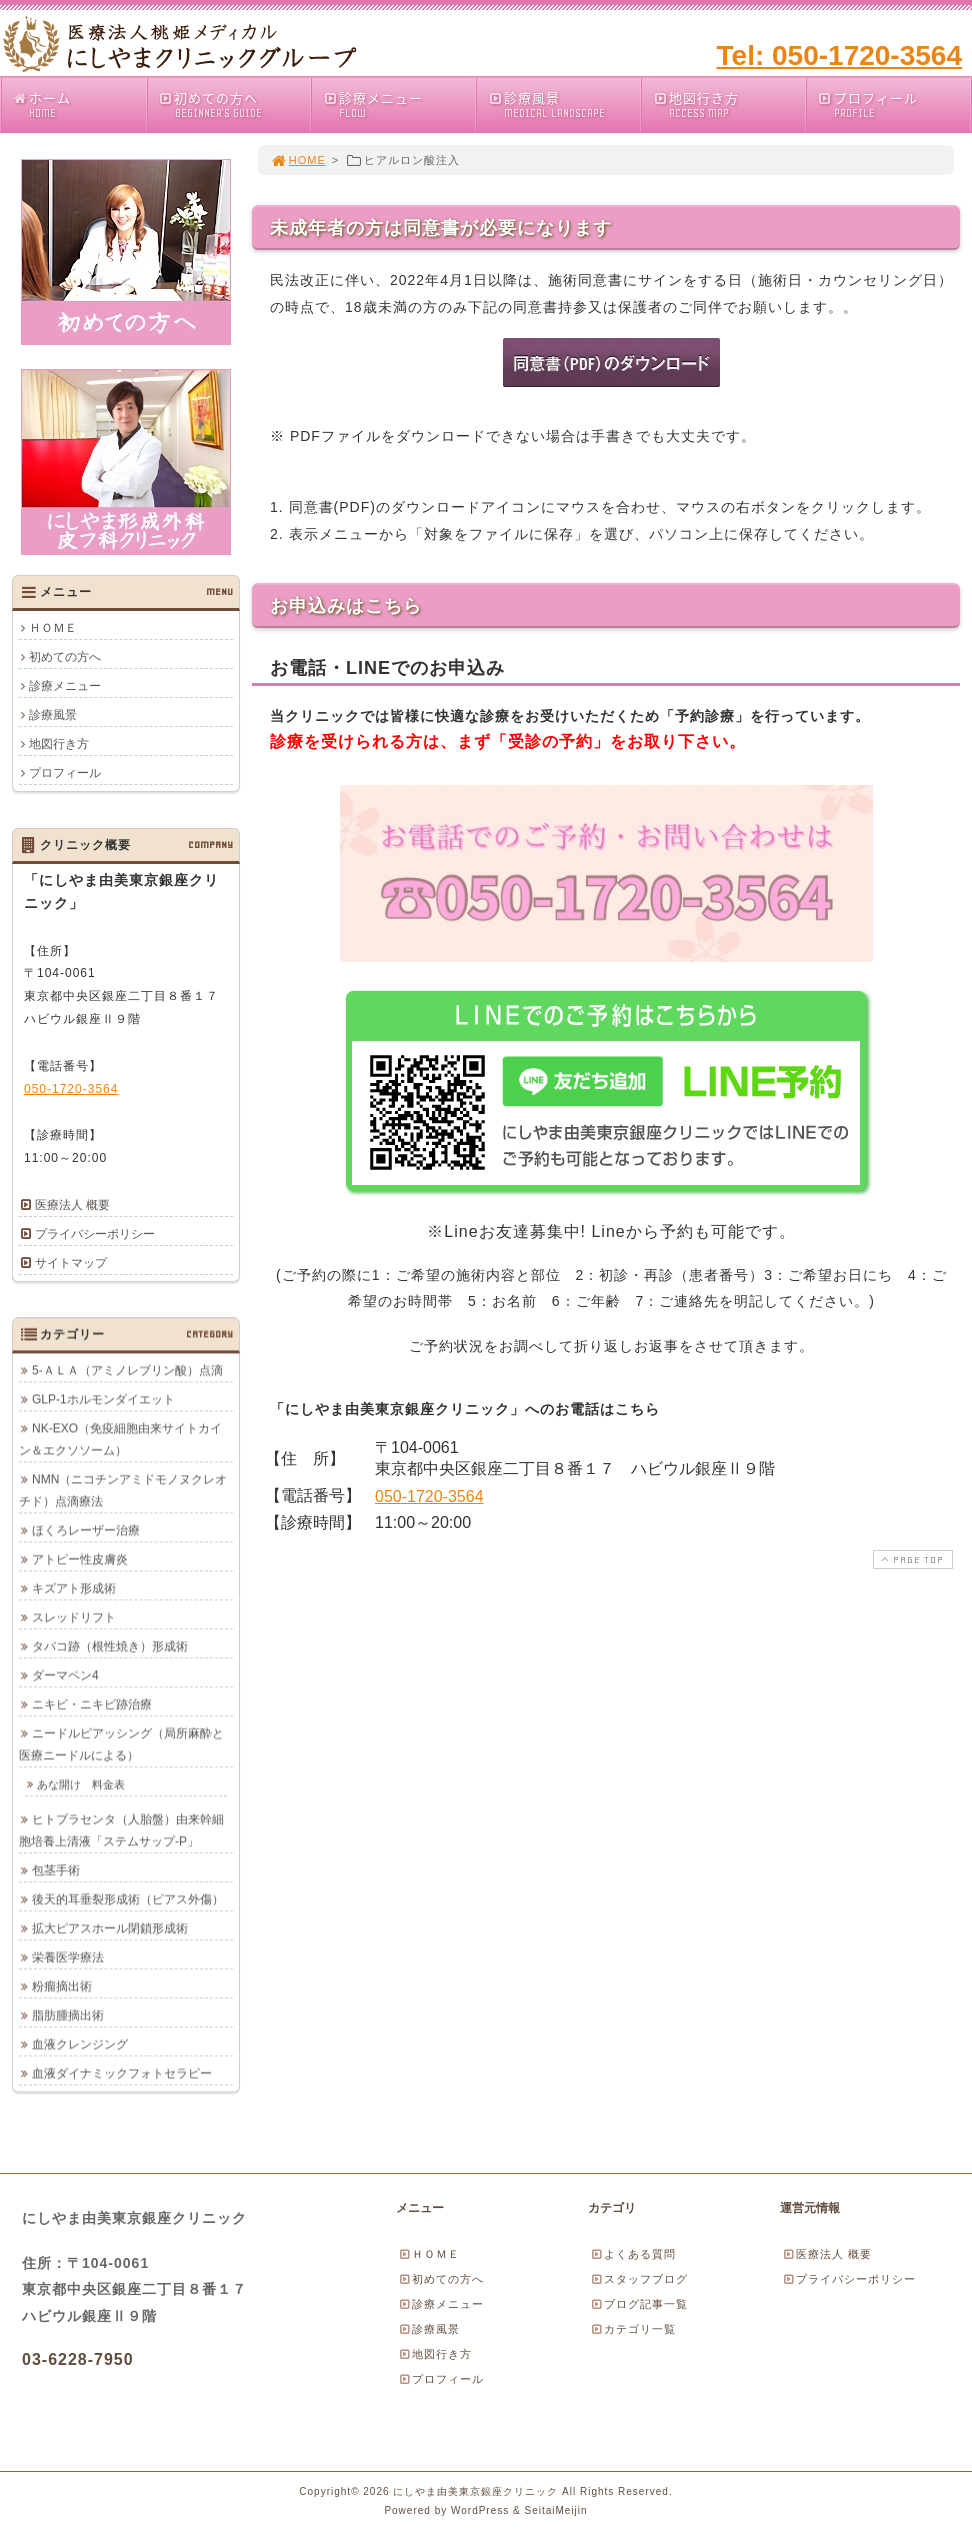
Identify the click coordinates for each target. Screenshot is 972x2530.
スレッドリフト (74, 1617)
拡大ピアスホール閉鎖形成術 (110, 1928)
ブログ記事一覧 (639, 2304)
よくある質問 (633, 2254)
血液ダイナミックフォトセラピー (122, 2073)
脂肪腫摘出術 (68, 2015)
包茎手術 (56, 1870)
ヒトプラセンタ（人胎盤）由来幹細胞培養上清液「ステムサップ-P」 (121, 1830)
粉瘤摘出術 (62, 1986)
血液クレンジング (80, 2044)
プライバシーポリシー (95, 1234)
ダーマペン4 (65, 1675)
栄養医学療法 (68, 1957)
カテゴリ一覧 (633, 2329)
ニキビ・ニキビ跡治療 (92, 1704)
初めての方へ (234, 104)
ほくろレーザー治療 (86, 1530)
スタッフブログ (639, 2279)
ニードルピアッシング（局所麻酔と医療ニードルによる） (121, 1744)
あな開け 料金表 (81, 1784)
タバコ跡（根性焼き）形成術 (110, 1646)
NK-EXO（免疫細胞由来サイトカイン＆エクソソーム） (120, 1439)
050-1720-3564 (429, 1496)
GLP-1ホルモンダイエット (103, 1399)
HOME (298, 160)
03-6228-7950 (78, 2359)
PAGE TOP (911, 1559)
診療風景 (563, 104)
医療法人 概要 (72, 1205)
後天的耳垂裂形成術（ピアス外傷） (128, 1899)
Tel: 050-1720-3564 (839, 55)
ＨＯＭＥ (53, 628)
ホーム (79, 104)
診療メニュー (398, 104)
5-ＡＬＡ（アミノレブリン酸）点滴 (127, 1370)
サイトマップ (71, 1263)
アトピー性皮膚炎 (80, 1559)
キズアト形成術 (74, 1588)
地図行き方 (728, 104)
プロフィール (893, 104)
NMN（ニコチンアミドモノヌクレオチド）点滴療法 (123, 1490)
